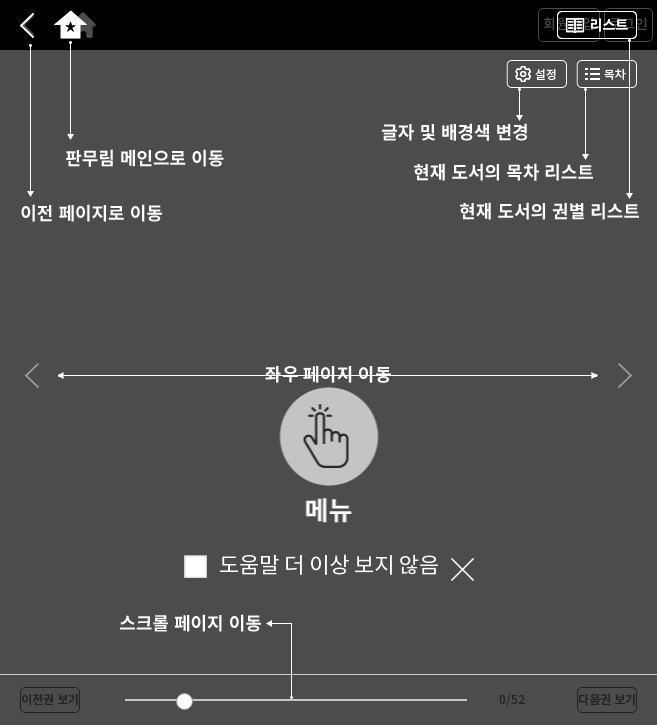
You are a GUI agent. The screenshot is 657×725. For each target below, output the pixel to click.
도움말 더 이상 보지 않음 (311, 566)
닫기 (462, 570)
